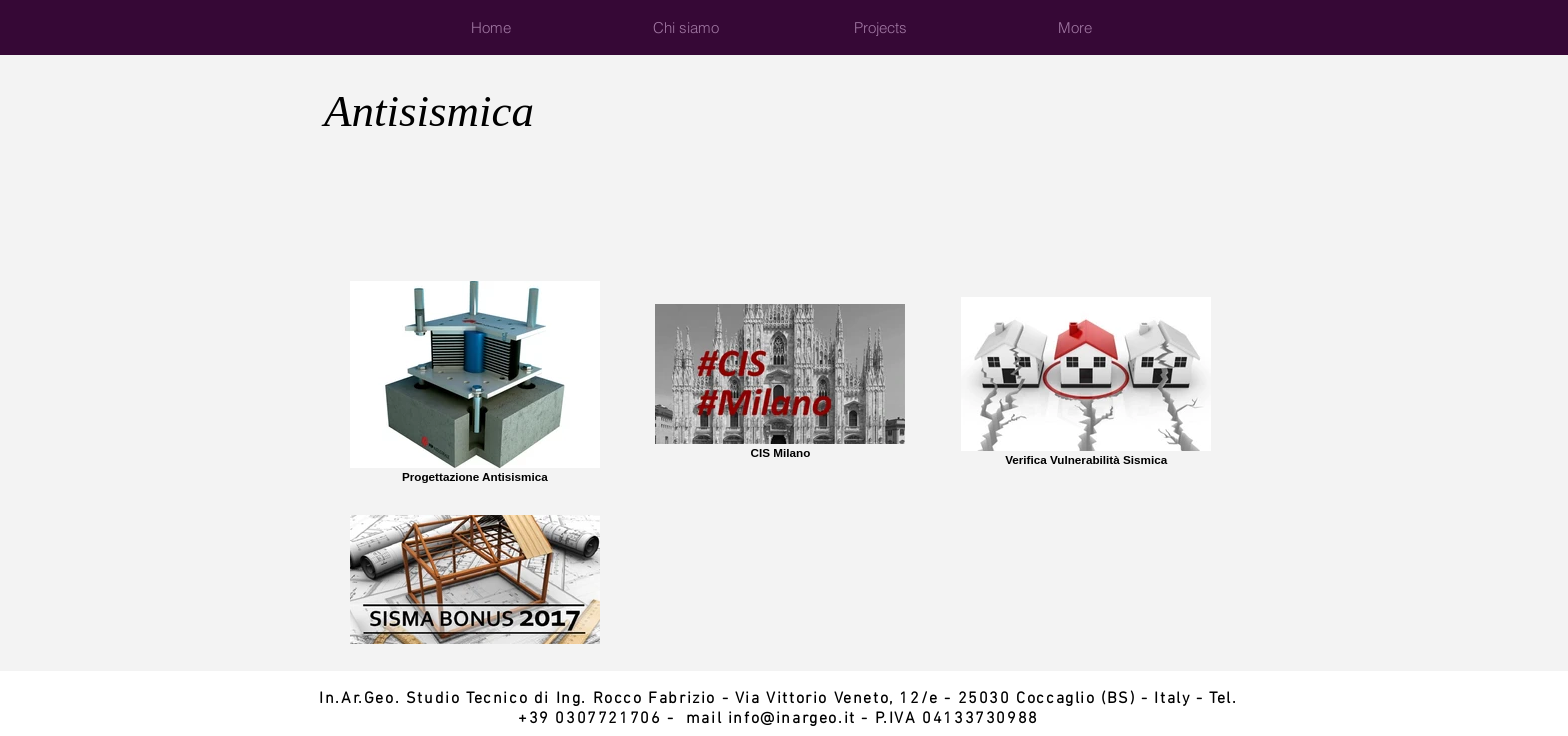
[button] (880, 28)
